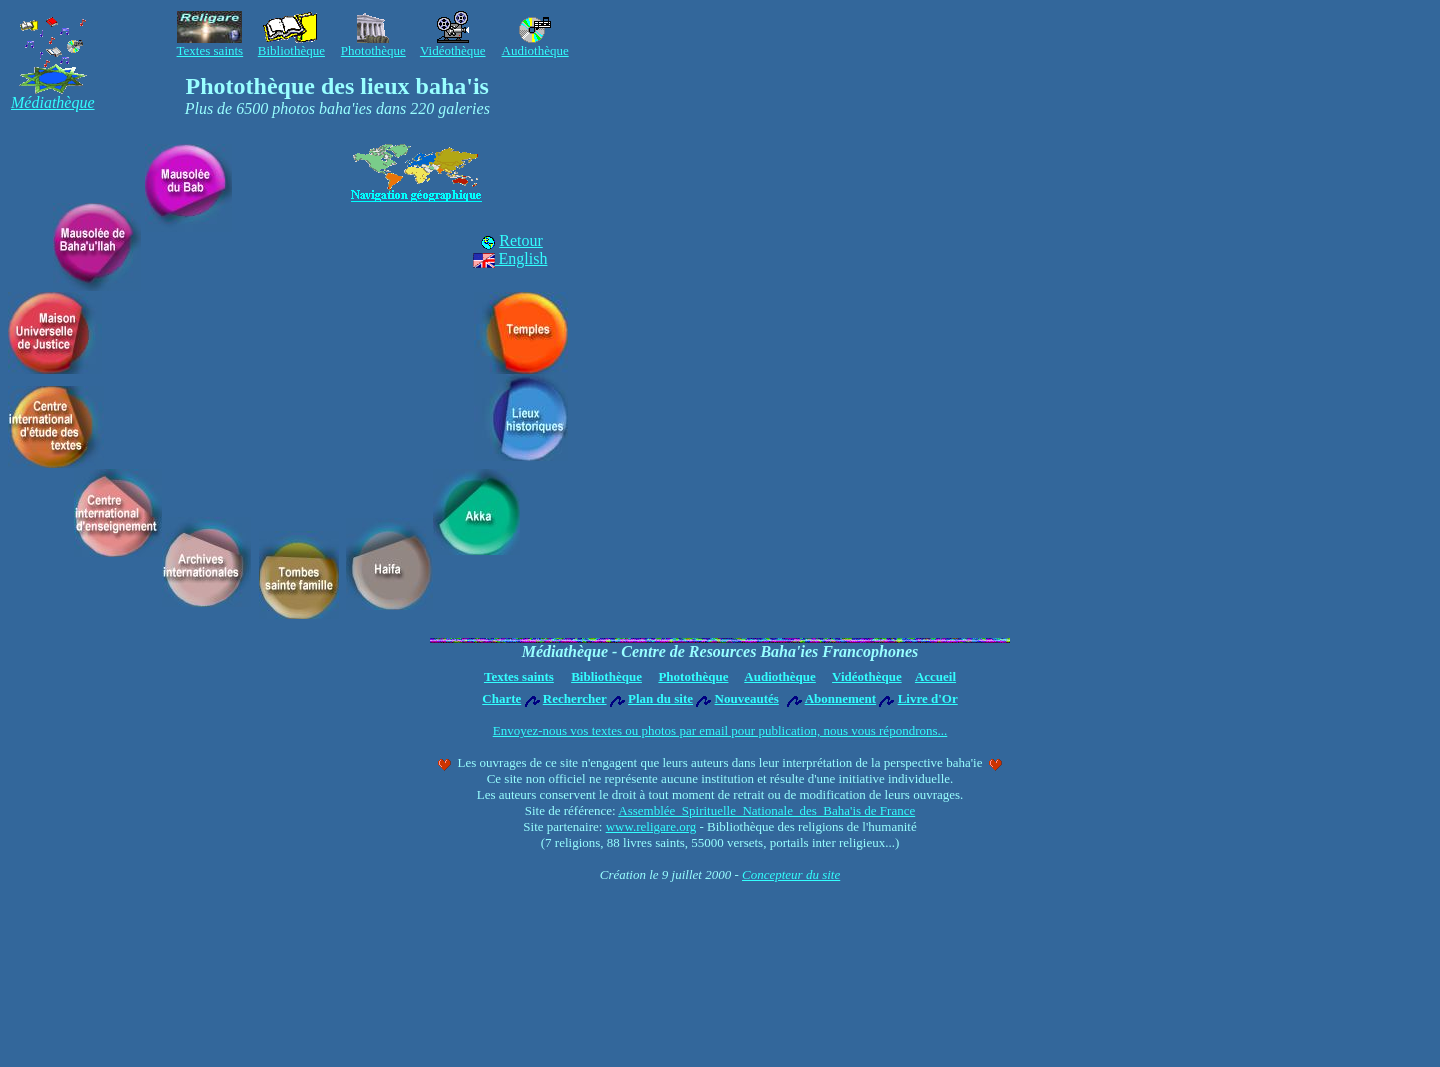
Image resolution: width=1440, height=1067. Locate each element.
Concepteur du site (791, 874)
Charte (501, 698)
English (510, 258)
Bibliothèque (606, 676)
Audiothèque (780, 676)
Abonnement (841, 698)
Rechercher (575, 698)
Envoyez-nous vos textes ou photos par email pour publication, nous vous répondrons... (720, 730)
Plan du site (660, 698)
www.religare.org (651, 826)
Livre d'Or (928, 698)
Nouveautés (747, 698)
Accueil (935, 676)
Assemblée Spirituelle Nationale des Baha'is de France (766, 810)
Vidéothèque (867, 676)
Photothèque (693, 676)
